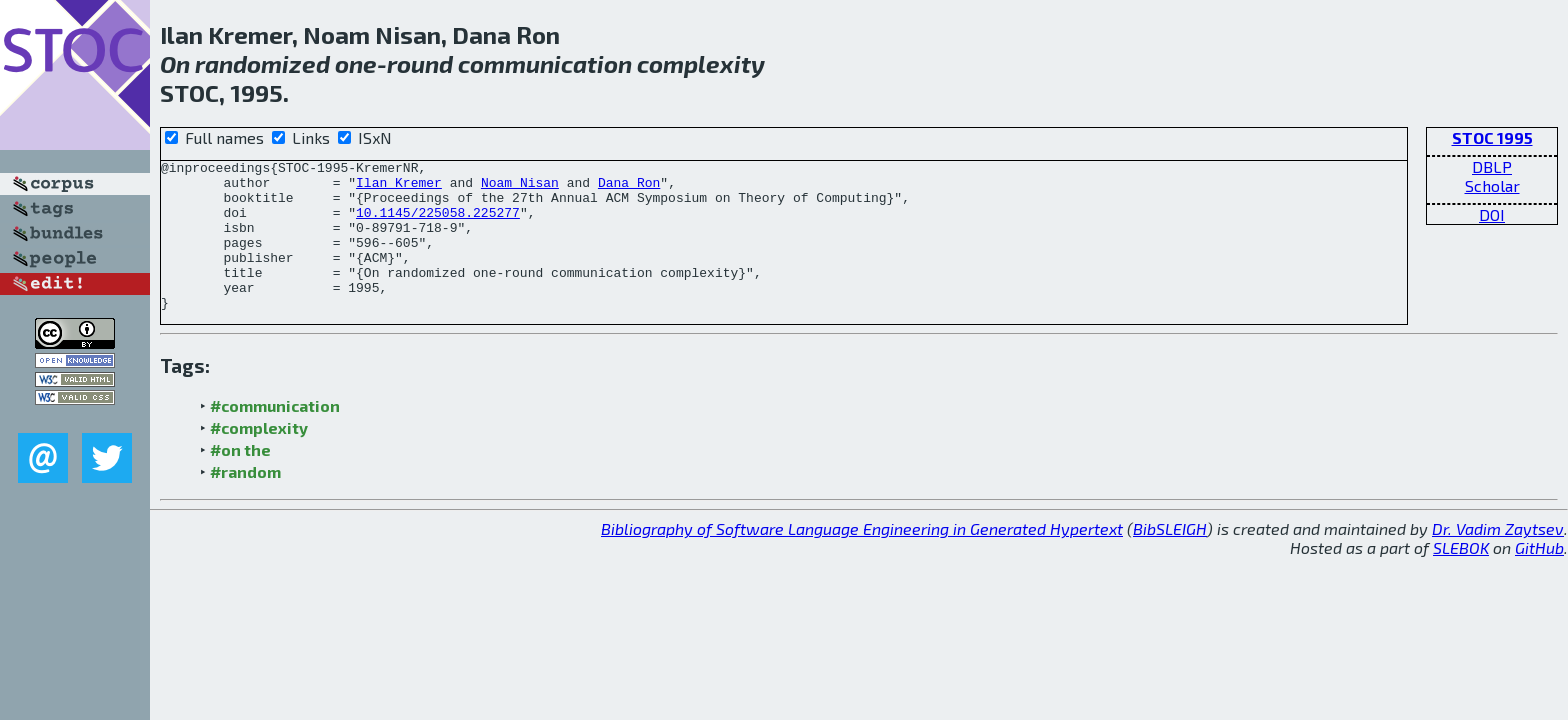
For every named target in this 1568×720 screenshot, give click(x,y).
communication (545, 63)
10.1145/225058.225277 (438, 224)
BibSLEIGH (1170, 558)
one (356, 63)
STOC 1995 (1492, 137)
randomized (262, 63)
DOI (1492, 214)
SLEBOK (1461, 577)
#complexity (259, 457)
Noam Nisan (520, 188)
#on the (240, 479)
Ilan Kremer (399, 188)
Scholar (1492, 185)
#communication (275, 435)
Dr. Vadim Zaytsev (1498, 558)
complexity (701, 63)
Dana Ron (629, 188)
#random (245, 501)
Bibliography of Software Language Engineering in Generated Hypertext (862, 558)
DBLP (1492, 166)
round (420, 63)
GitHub (1539, 577)
